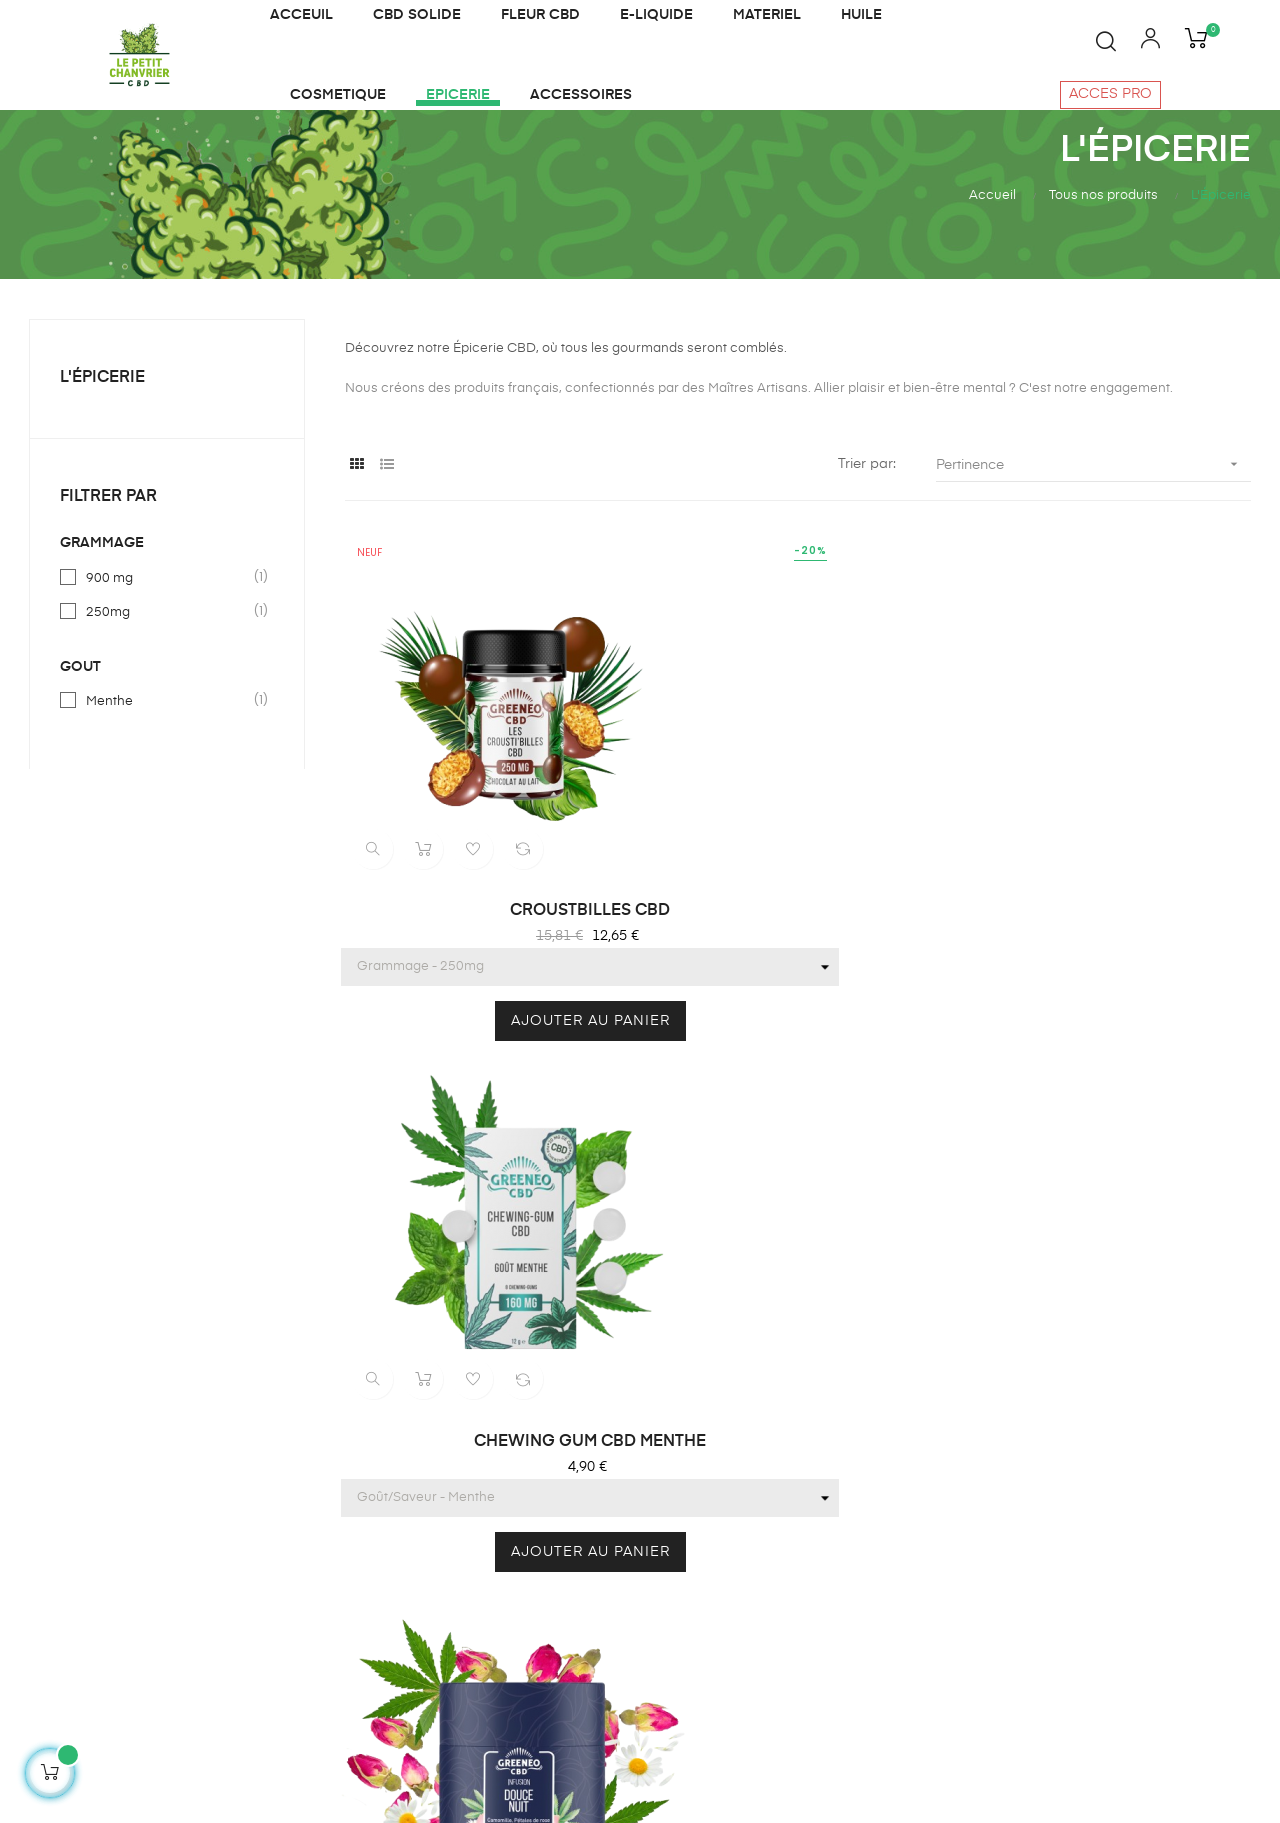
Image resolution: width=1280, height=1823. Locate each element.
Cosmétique (487, 1475)
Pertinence (1093, 514)
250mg (168, 662)
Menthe (168, 751)
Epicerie (474, 1511)
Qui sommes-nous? (725, 1331)
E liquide (475, 1331)
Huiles (467, 1367)
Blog (675, 1367)
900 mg (168, 628)
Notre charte (702, 1495)
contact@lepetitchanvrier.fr (108, 1583)
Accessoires (487, 1583)
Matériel (473, 1439)
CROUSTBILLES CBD (482, 886)
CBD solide (484, 1547)
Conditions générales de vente (742, 1449)
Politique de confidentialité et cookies (743, 1541)
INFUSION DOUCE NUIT (1113, 886)
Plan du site (486, 1619)
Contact (687, 1403)
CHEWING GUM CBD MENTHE (798, 886)
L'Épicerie (102, 428)
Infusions (476, 1403)
